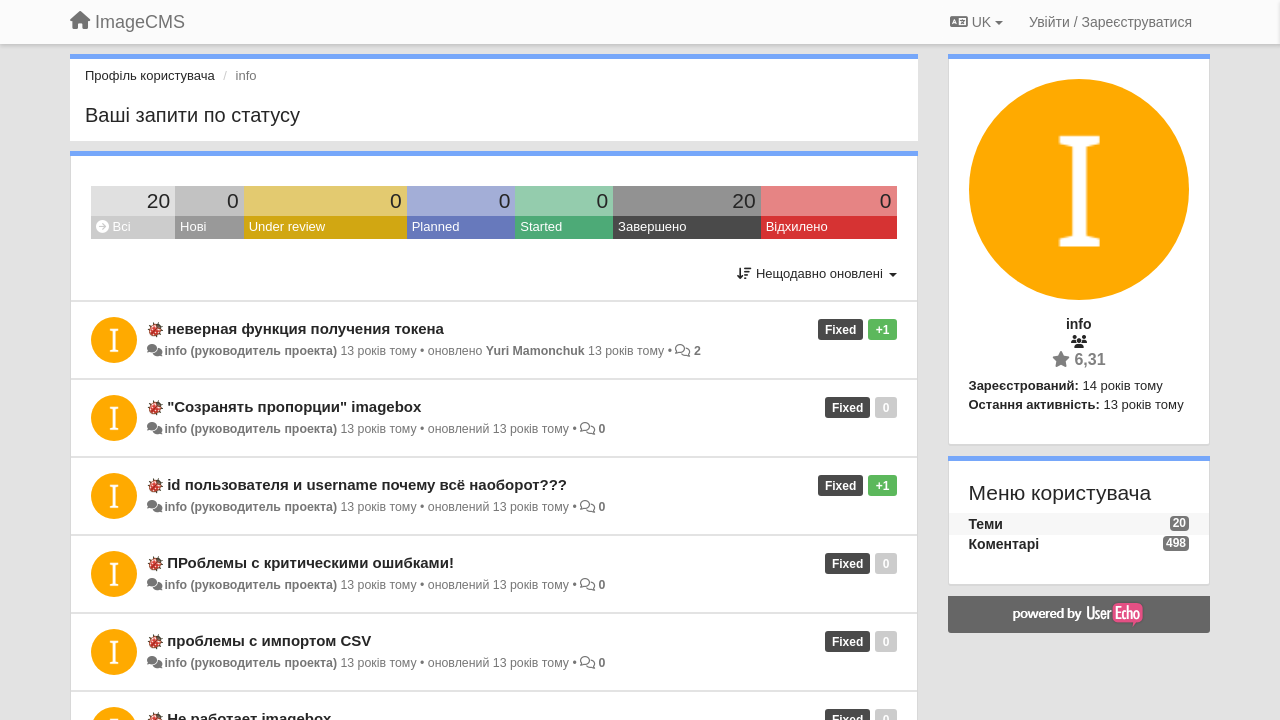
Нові (193, 226)
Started (541, 226)
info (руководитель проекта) (250, 351)
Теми (986, 524)
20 (158, 200)
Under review (287, 226)
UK (976, 22)
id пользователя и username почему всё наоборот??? (367, 484)
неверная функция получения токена (305, 328)
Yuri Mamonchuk (535, 351)
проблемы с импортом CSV (269, 640)
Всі (113, 226)
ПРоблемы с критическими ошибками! (310, 562)
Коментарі (1004, 544)
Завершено (652, 226)
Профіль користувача (150, 75)
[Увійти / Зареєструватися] (1110, 22)
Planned (436, 226)
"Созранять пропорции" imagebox (294, 406)
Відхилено (797, 226)
